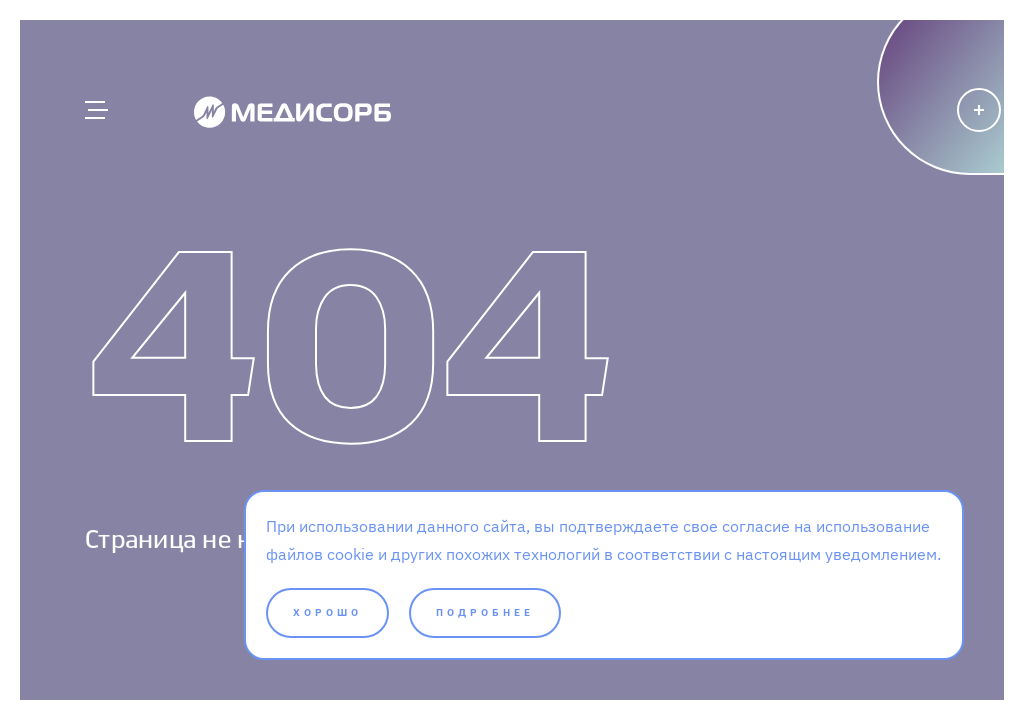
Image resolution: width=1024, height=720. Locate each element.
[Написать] (906, 145)
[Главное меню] (95, 110)
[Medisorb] (292, 111)
